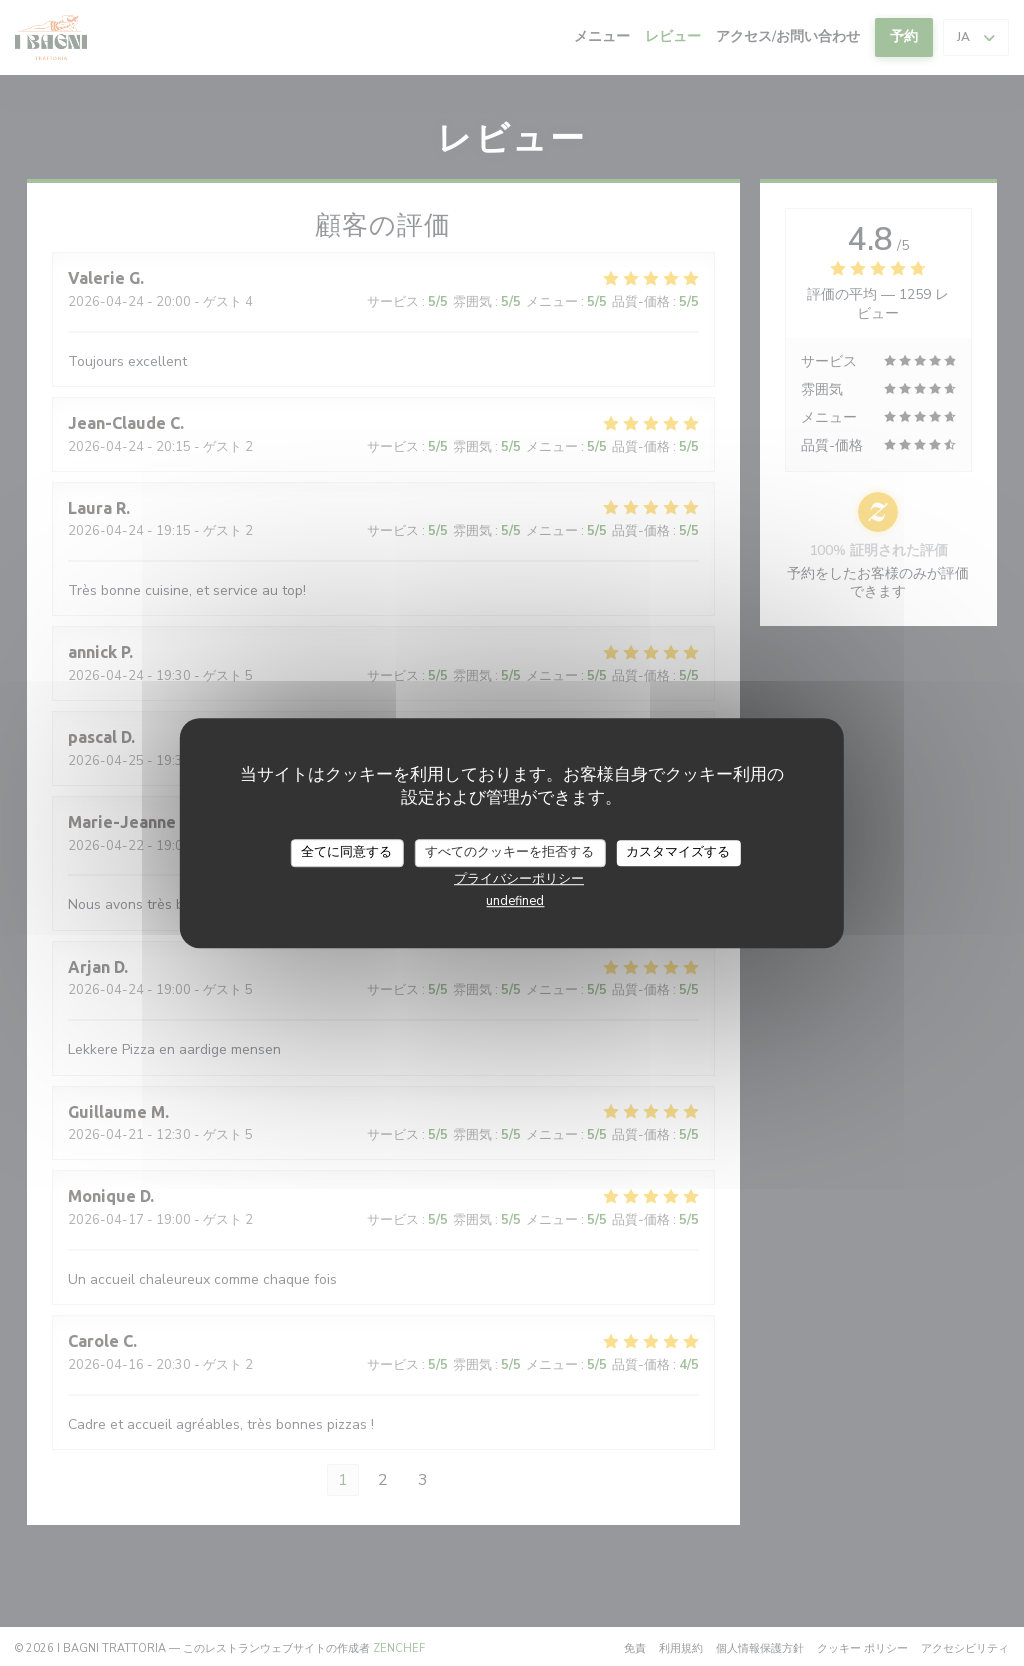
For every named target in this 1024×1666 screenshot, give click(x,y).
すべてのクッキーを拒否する (509, 852)
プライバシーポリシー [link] (519, 879)
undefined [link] (515, 901)
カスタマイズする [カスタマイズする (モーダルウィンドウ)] (678, 852)
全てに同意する (346, 852)
